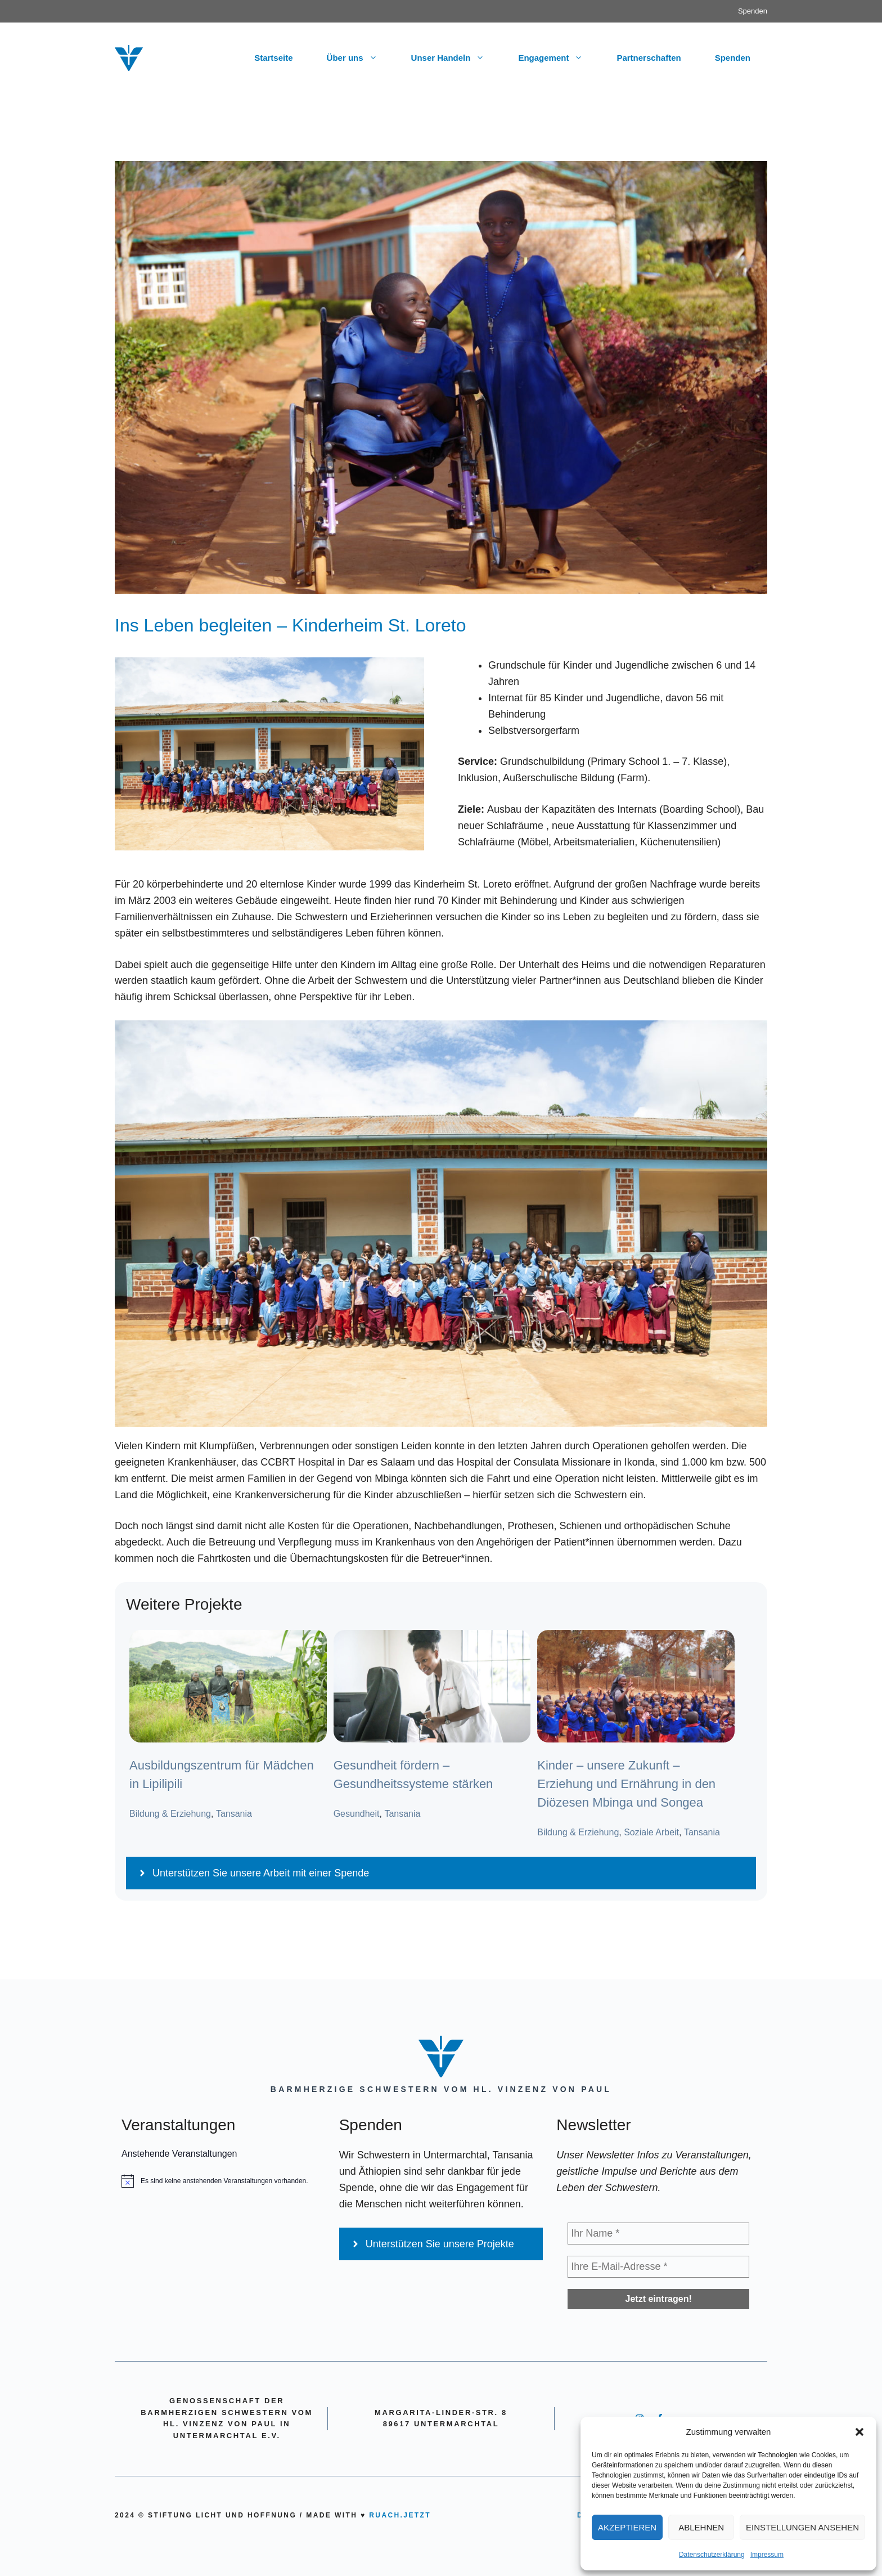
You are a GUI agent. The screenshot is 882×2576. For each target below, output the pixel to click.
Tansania (234, 1813)
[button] (859, 2432)
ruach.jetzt (400, 2515)
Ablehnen (701, 2527)
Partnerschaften (648, 57)
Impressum (767, 2555)
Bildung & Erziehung (170, 1813)
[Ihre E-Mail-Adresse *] (658, 2267)
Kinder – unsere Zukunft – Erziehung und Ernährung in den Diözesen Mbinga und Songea (626, 1783)
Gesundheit (357, 1813)
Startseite (273, 57)
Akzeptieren (627, 2527)
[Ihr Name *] (658, 2234)
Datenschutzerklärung (712, 2555)
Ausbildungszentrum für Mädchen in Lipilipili (221, 1774)
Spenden (752, 11)
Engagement (559, 58)
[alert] (224, 2181)
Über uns (360, 58)
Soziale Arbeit (651, 1832)
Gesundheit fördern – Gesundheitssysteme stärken (413, 1774)
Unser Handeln (456, 58)
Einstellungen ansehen (802, 2527)
